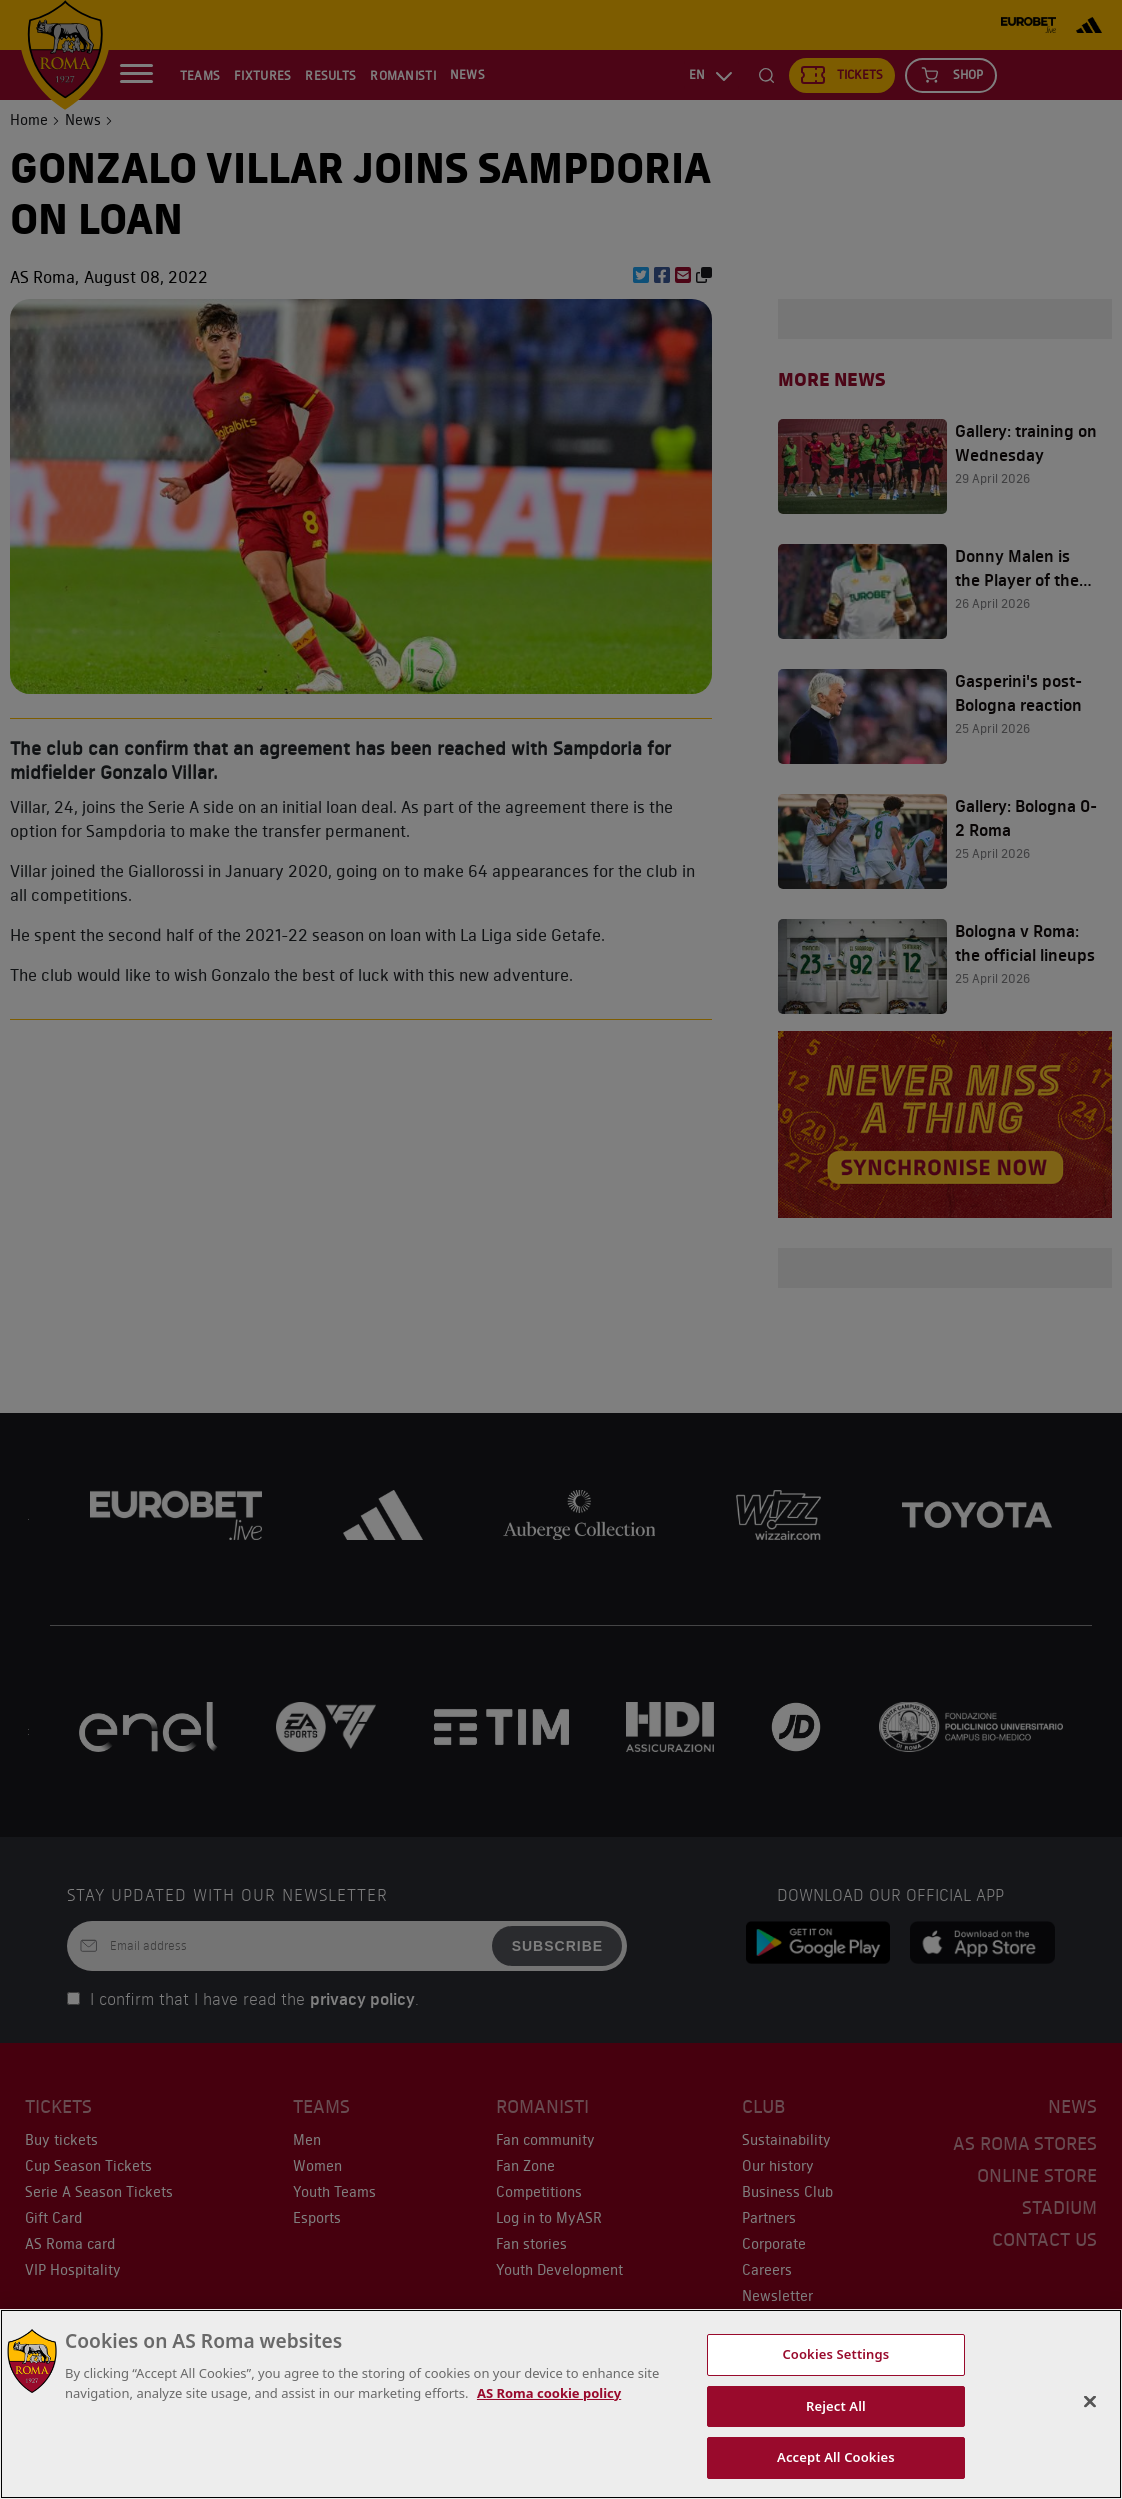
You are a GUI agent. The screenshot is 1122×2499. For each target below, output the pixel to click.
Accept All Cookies (836, 2457)
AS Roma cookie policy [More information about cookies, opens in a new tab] (549, 2393)
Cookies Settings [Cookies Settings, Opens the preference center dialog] (835, 2354)
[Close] (1090, 2402)
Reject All (836, 2406)
